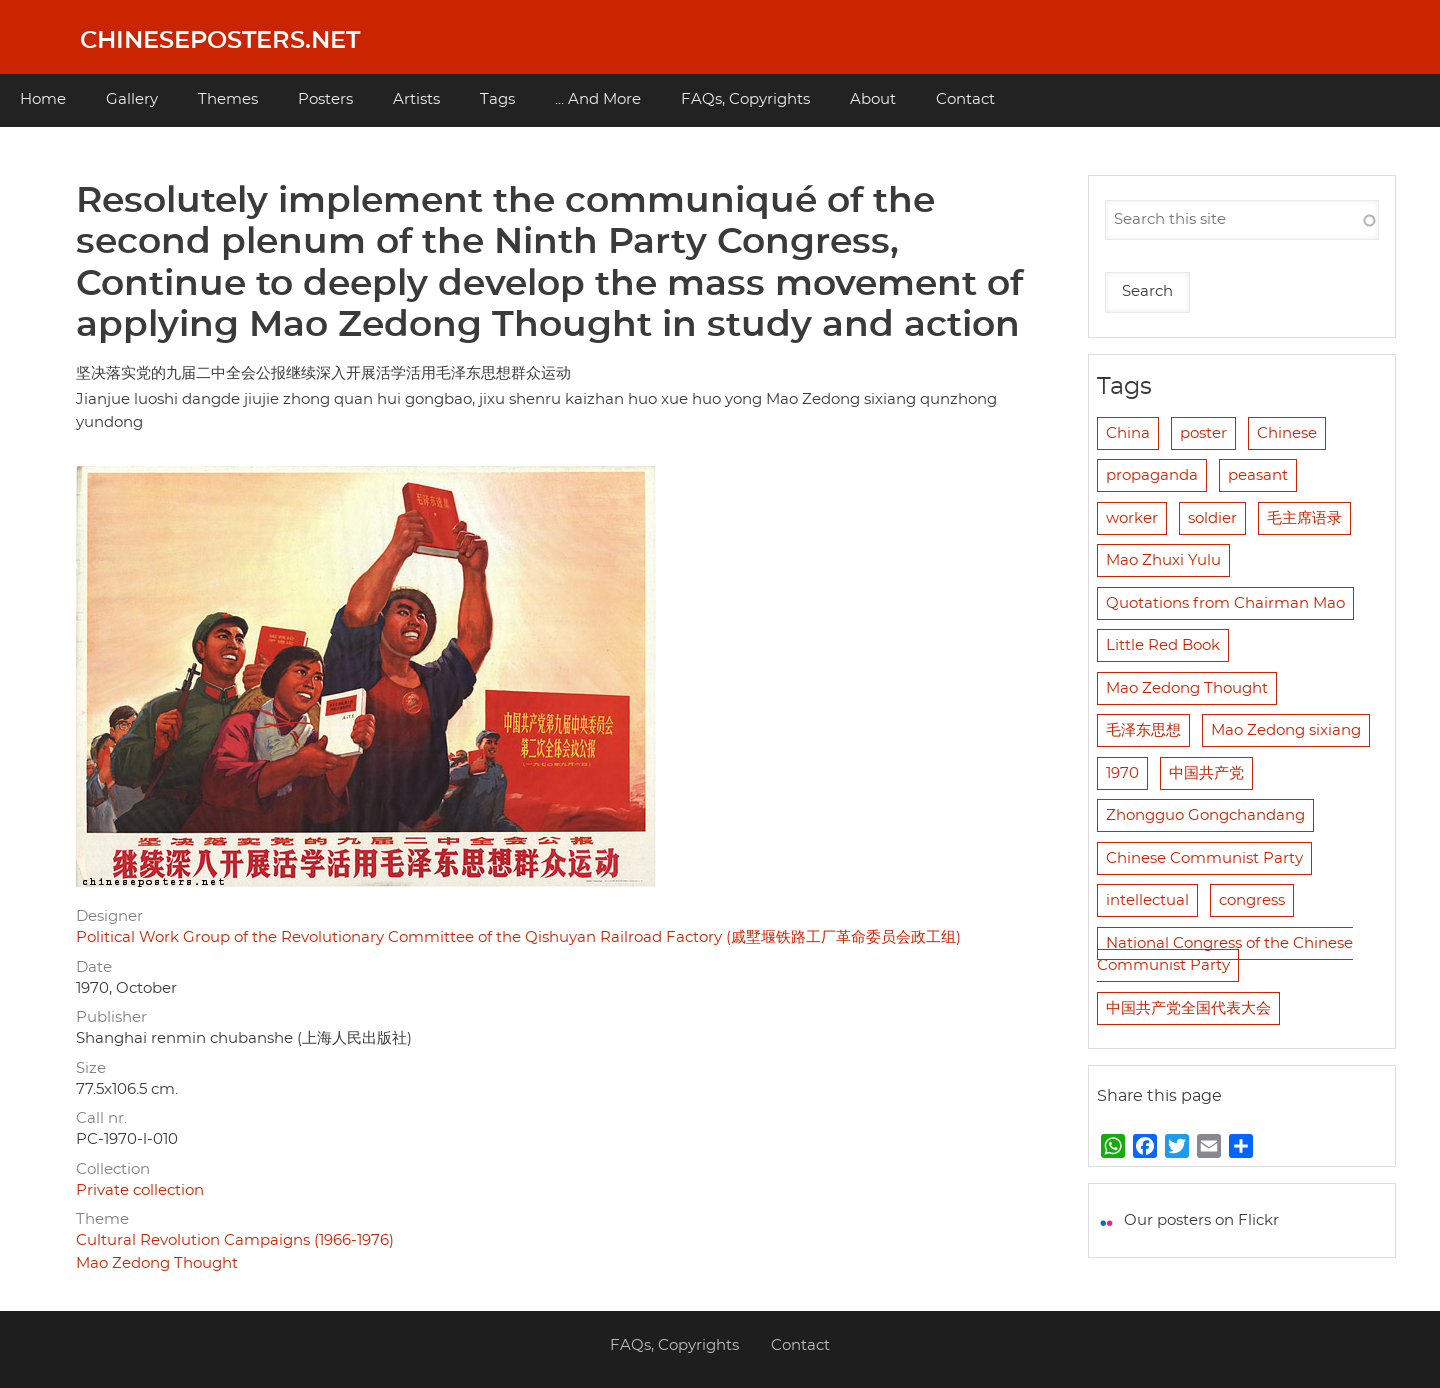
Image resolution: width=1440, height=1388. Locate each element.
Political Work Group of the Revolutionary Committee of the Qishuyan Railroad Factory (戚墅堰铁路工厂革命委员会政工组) (518, 937)
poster (1203, 433)
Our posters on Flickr (1201, 1220)
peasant (1258, 475)
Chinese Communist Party (1204, 858)
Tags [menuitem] (497, 99)
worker (1132, 518)
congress (1252, 900)
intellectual (1147, 900)
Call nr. (101, 1118)
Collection (113, 1169)
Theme (102, 1219)
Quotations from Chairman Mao (1225, 603)
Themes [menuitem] (228, 99)
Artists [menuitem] (416, 99)
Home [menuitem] (43, 99)
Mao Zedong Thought (157, 1263)
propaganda (1152, 475)
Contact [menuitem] (965, 99)
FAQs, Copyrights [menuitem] (745, 99)
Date (94, 967)
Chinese (1287, 433)
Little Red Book (1163, 645)
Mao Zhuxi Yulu (1163, 560)
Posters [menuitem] (325, 99)
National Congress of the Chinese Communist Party (1225, 955)
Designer (109, 916)
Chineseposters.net (220, 41)
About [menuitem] (873, 99)
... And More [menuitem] (598, 99)
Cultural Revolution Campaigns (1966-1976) (235, 1240)
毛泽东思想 (1143, 730)
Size (91, 1068)
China (1128, 433)
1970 (1122, 773)
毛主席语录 (1304, 518)
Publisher (111, 1017)
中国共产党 (1206, 773)
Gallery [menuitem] (132, 99)
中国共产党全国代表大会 (1188, 1008)
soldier (1212, 518)
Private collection (140, 1190)
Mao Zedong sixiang (1286, 730)
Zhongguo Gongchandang (1205, 815)
